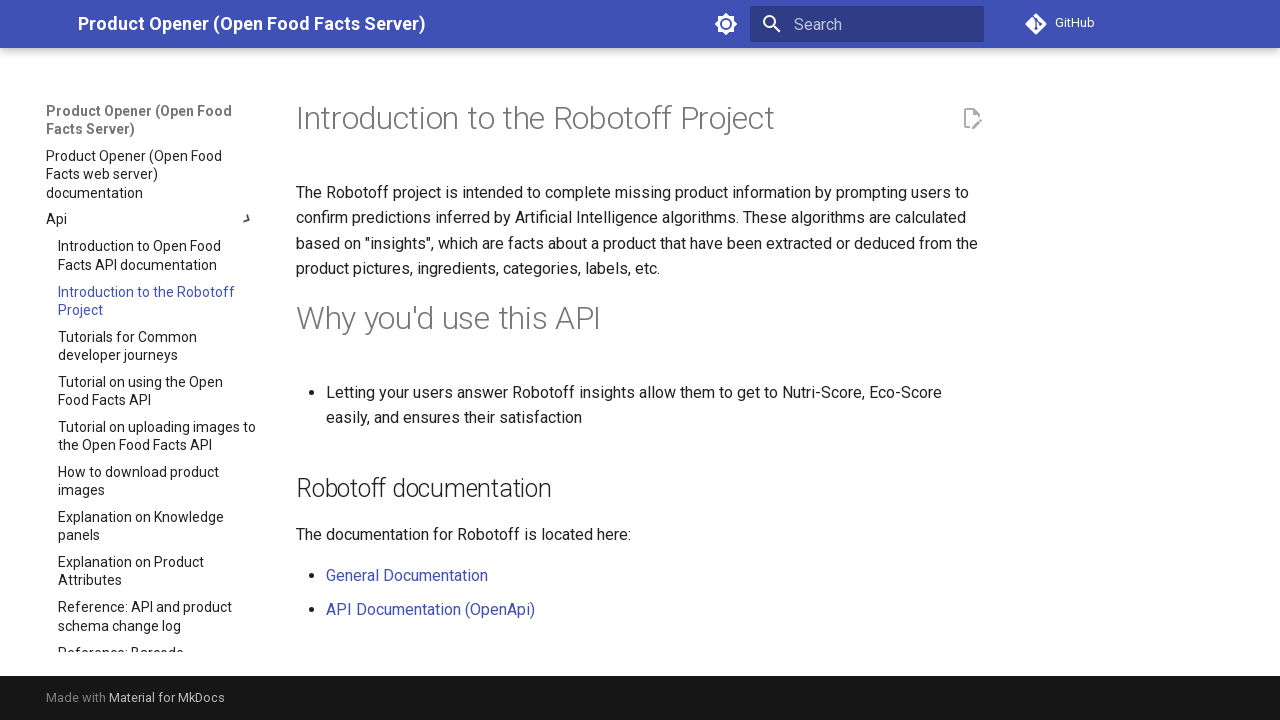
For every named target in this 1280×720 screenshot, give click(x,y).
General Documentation (407, 575)
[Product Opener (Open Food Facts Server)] (46, 24)
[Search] (867, 24)
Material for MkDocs (167, 697)
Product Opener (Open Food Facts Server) (139, 120)
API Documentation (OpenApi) (430, 609)
